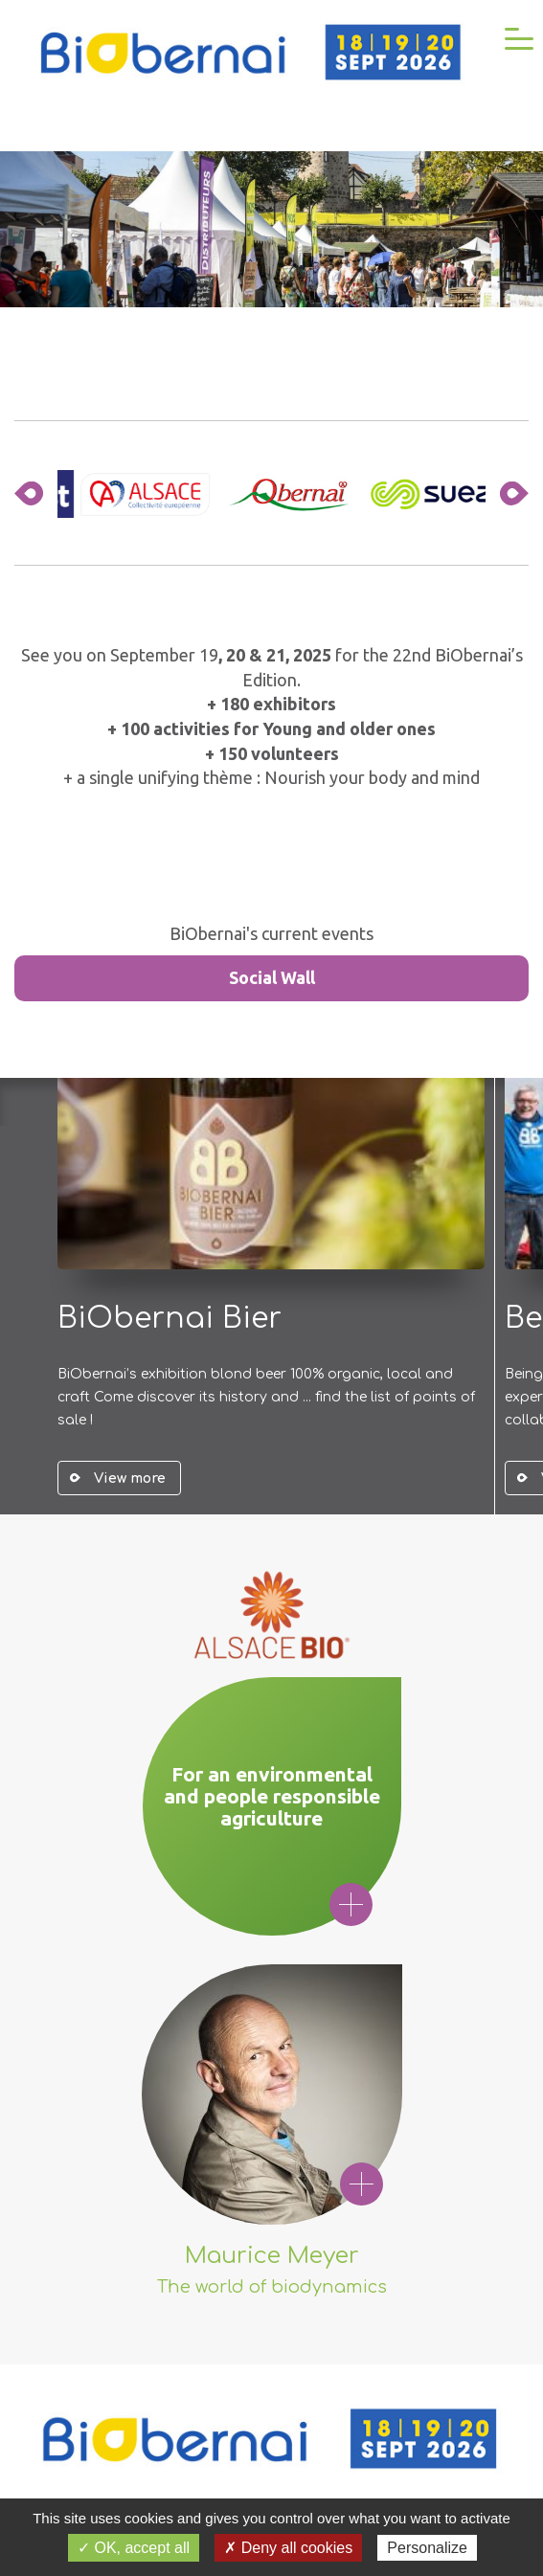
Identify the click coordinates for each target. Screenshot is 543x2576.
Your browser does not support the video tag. (271, 229)
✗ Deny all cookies (288, 2548)
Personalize (427, 2548)
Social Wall (272, 977)
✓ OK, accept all (134, 2548)
